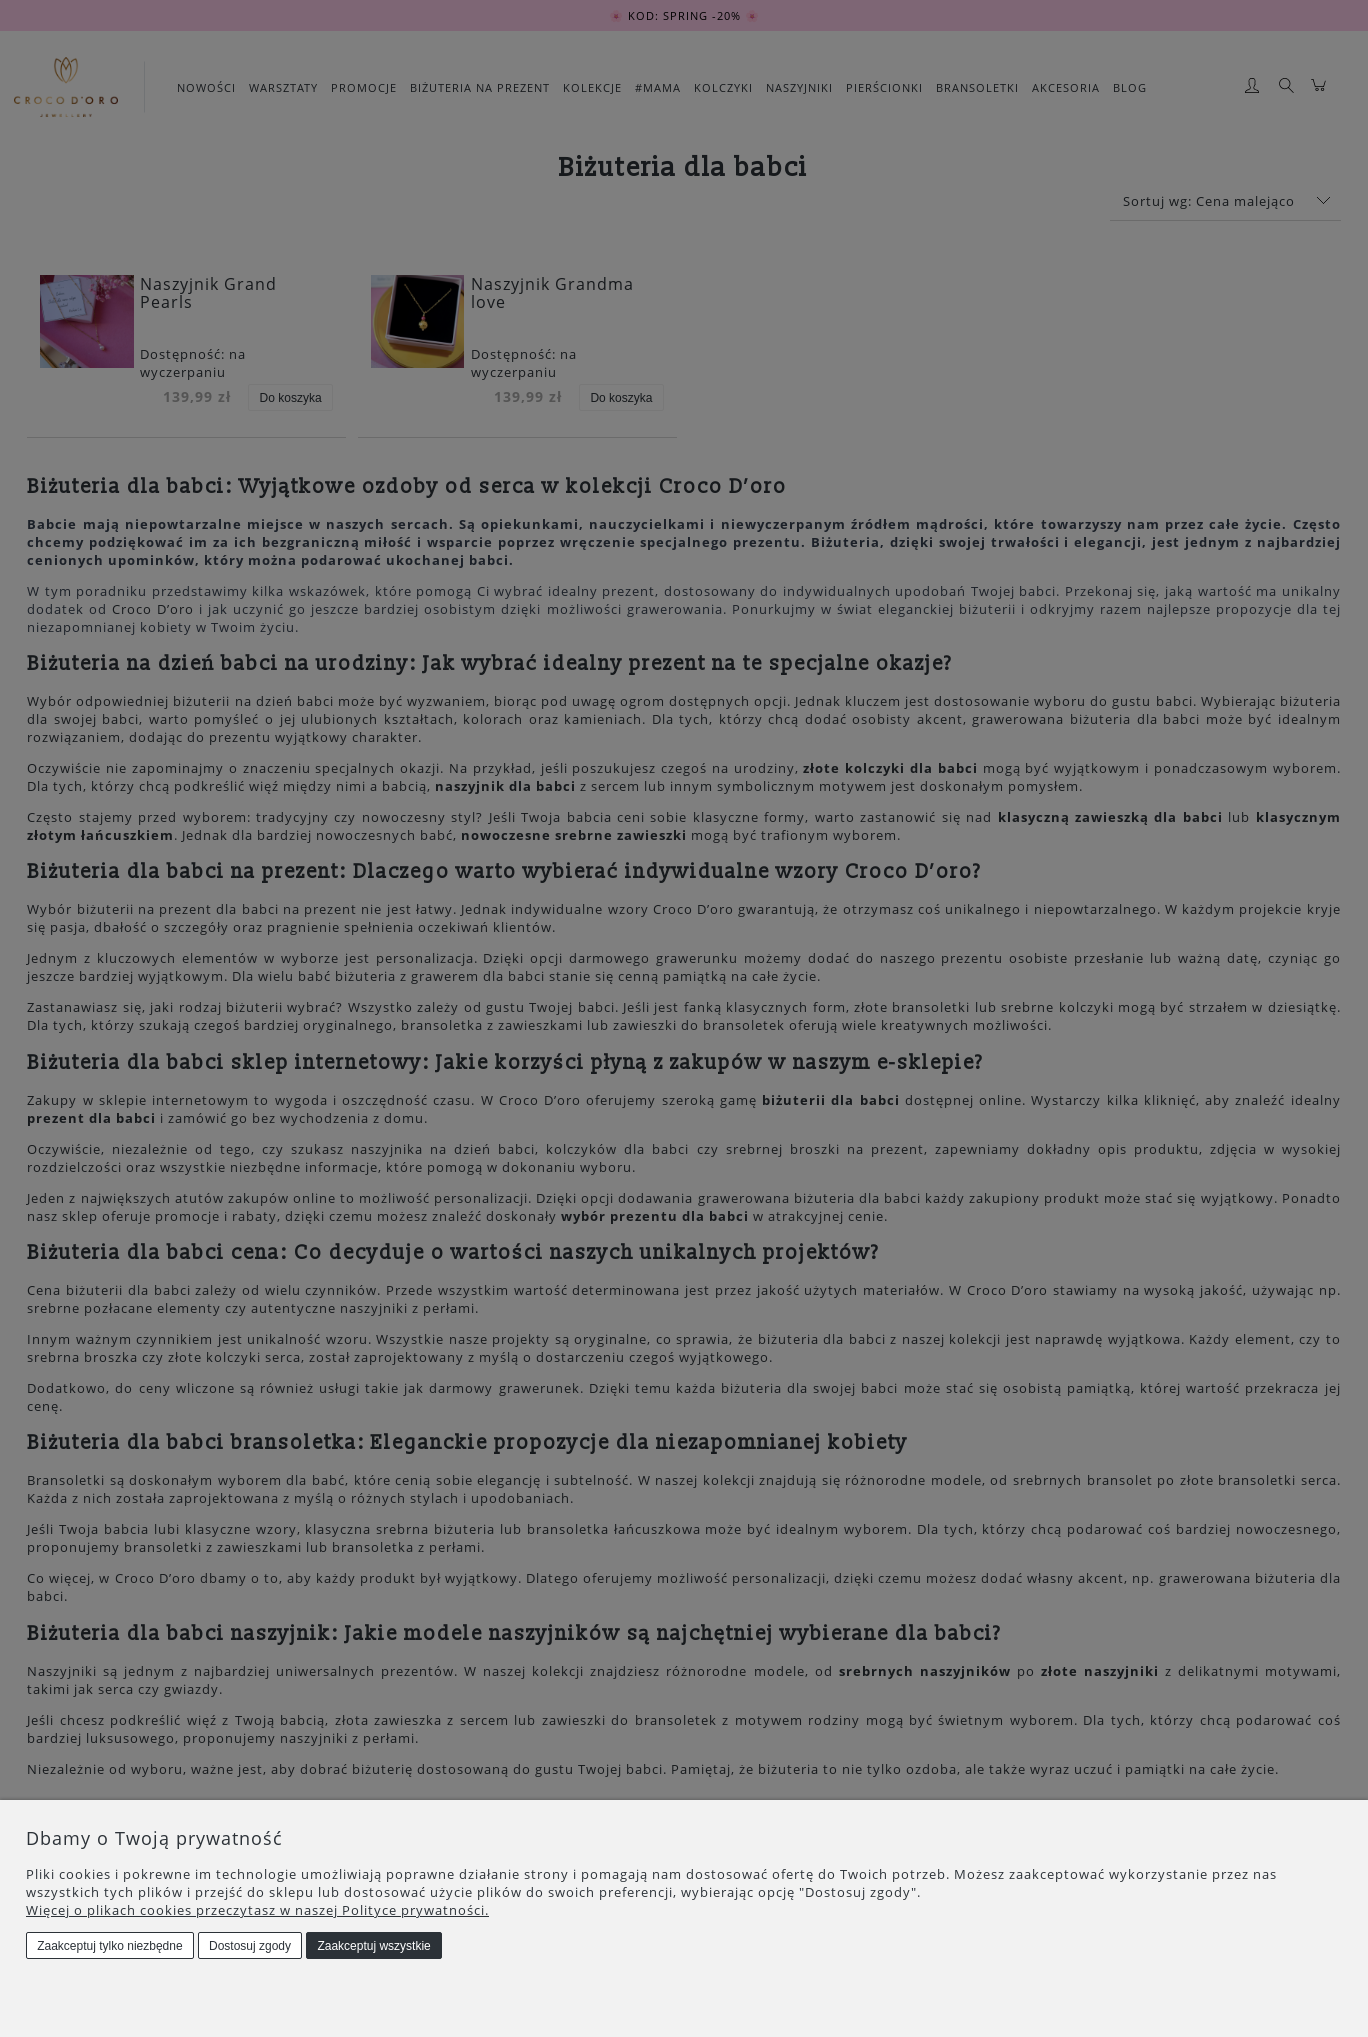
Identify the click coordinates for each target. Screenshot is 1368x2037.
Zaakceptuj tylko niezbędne (109, 1946)
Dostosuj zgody (250, 1946)
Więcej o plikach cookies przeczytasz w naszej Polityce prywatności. (257, 1910)
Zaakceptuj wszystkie (373, 1946)
